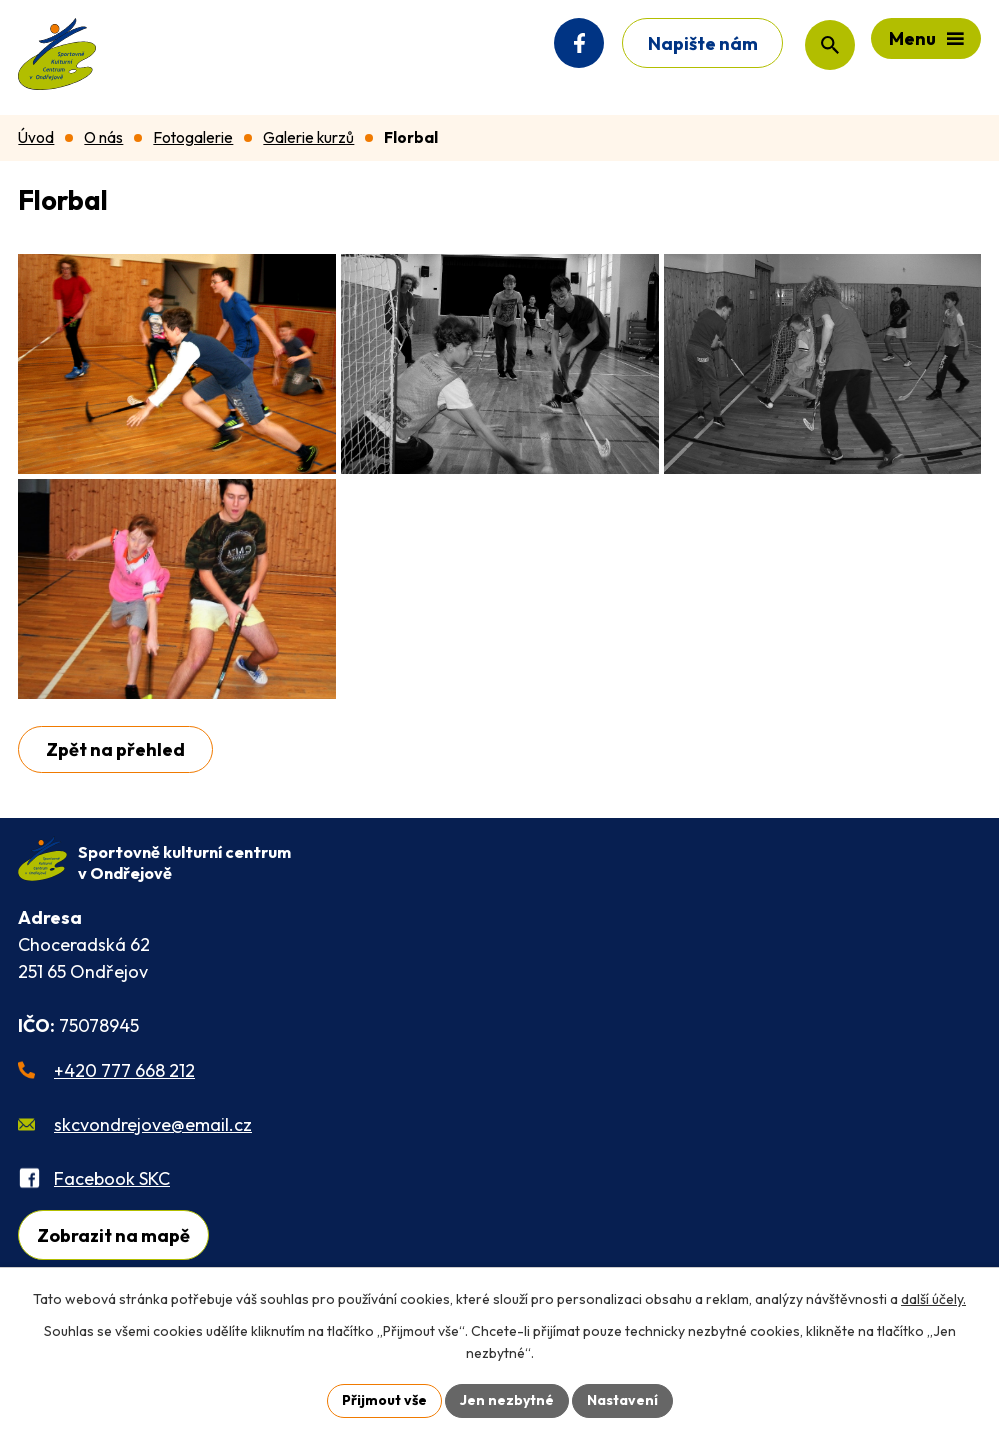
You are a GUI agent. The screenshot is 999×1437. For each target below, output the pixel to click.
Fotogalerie (193, 137)
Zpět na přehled (115, 749)
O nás (103, 137)
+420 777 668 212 (124, 1070)
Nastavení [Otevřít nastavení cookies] (622, 1400)
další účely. (933, 1299)
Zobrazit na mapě (113, 1235)
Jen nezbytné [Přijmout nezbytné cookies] (507, 1400)
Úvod (36, 137)
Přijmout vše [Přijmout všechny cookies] (384, 1400)
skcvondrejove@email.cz (153, 1124)
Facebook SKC (112, 1178)
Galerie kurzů (308, 137)
